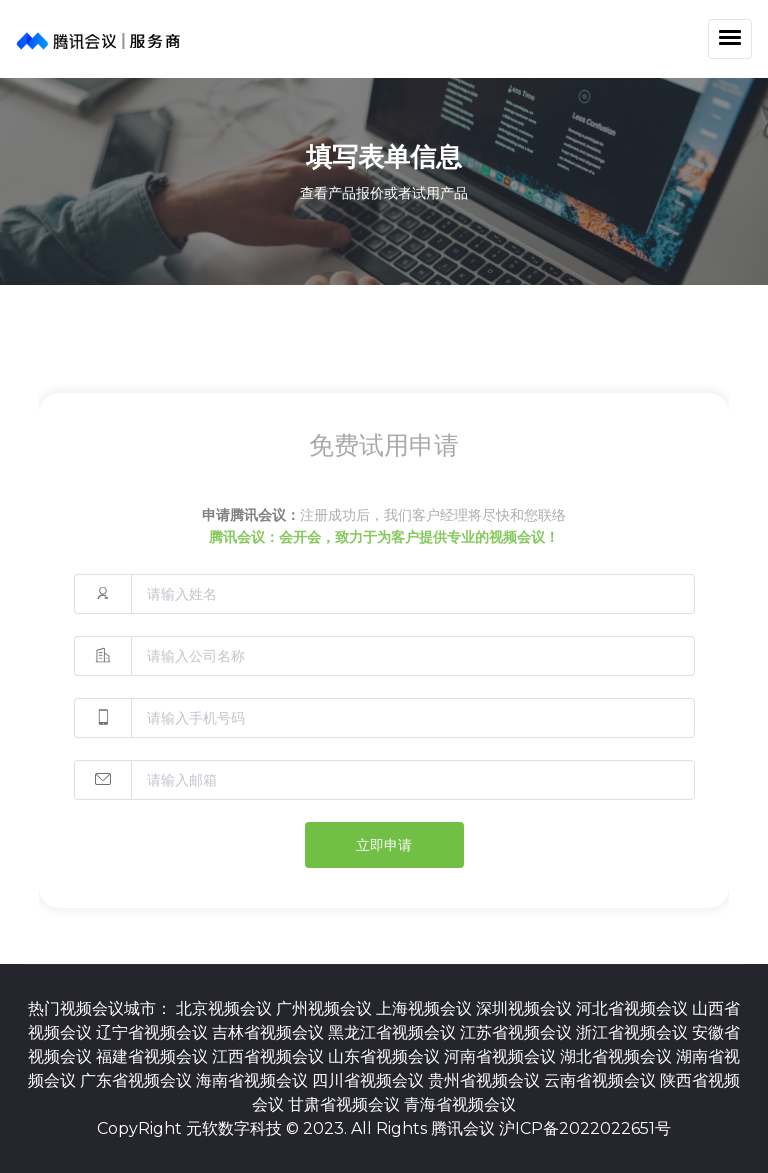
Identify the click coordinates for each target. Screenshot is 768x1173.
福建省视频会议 (154, 1056)
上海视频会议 (426, 1008)
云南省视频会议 (602, 1080)
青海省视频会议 (460, 1104)
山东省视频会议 (386, 1056)
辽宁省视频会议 (154, 1032)
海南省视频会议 (254, 1080)
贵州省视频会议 (486, 1080)
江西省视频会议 (270, 1056)
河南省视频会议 (502, 1056)
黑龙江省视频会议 (394, 1032)
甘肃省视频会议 (346, 1104)
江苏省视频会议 (518, 1032)
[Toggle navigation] (730, 39)
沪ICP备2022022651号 (585, 1128)
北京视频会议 (226, 1008)
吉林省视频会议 (270, 1032)
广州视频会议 (326, 1008)
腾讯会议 (463, 1128)
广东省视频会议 (138, 1080)
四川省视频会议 (370, 1080)
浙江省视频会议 (634, 1032)
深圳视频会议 (526, 1008)
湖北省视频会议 (618, 1056)
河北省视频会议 (634, 1008)
